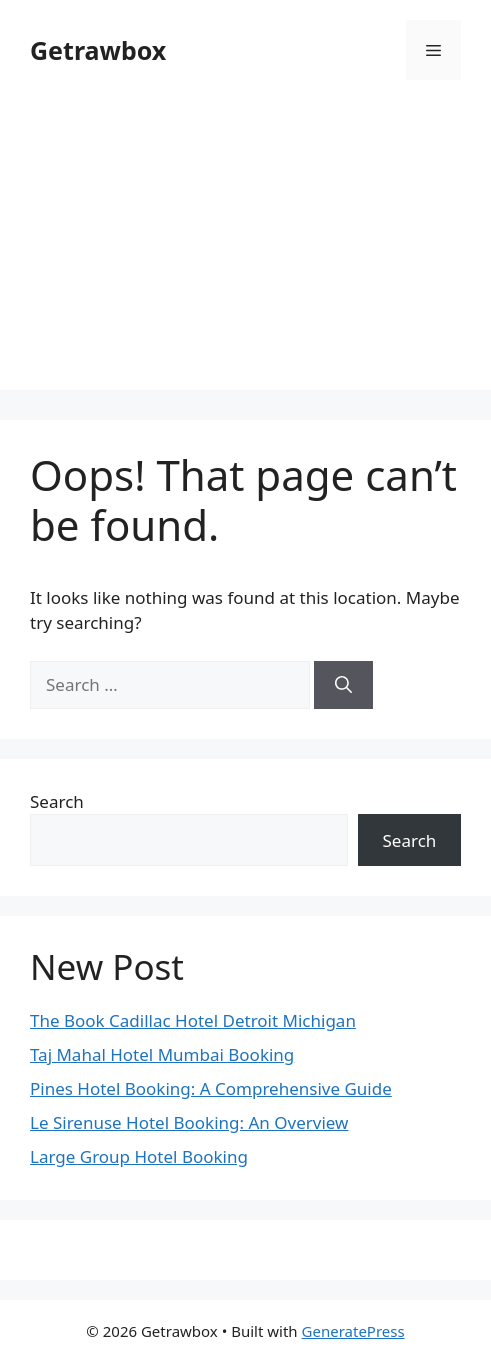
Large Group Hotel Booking (139, 1156)
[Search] (343, 685)
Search (57, 801)
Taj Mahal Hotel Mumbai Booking (162, 1054)
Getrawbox (98, 50)
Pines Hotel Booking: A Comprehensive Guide (211, 1088)
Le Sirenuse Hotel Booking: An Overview (189, 1122)
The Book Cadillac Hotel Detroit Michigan (193, 1020)
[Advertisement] (245, 250)
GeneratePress (353, 1331)
